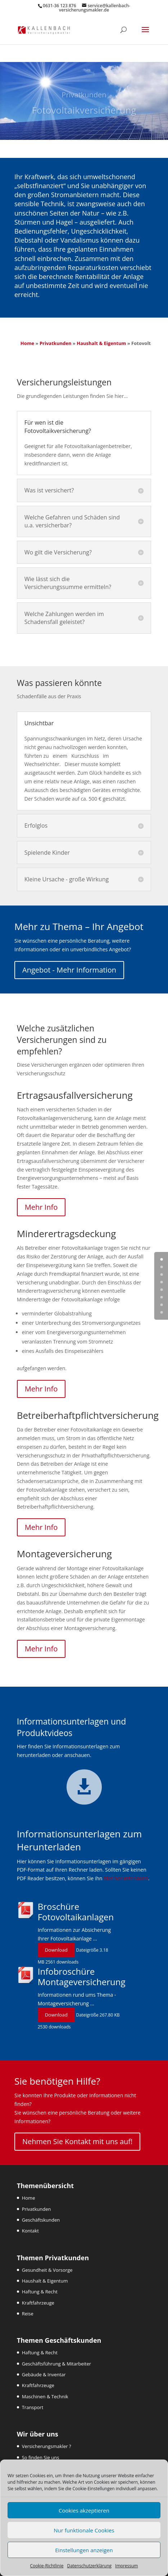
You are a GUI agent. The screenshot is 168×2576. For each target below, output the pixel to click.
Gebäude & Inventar (44, 2374)
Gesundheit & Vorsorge (47, 2270)
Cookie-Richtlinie (47, 2566)
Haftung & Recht (40, 2291)
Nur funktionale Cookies (84, 2530)
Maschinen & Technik (45, 2396)
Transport (33, 2407)
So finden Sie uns (40, 2457)
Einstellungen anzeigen (84, 2550)
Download (56, 1950)
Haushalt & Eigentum (101, 343)
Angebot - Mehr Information (69, 970)
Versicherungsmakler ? (46, 2446)
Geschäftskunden (41, 2220)
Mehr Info (41, 1207)
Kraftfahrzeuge (38, 2303)
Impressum (126, 2566)
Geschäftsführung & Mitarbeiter (56, 2363)
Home (27, 343)
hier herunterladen (126, 1878)
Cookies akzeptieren (84, 2510)
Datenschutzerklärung (89, 2566)
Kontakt (30, 2230)
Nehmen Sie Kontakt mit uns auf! (77, 2141)
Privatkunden (56, 343)
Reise (27, 2313)
